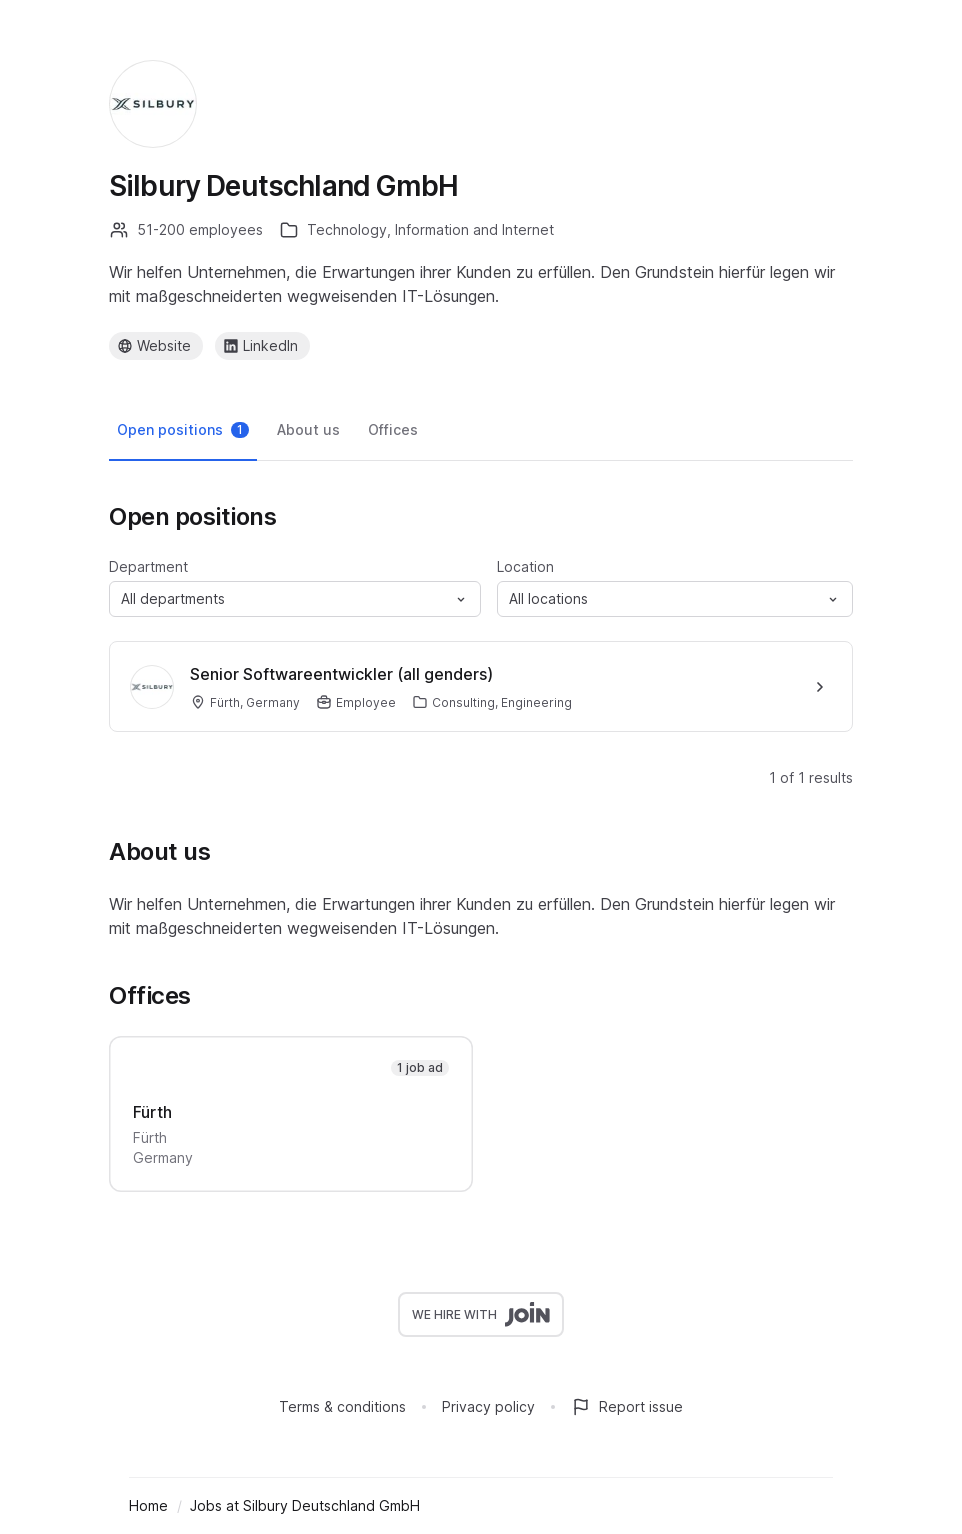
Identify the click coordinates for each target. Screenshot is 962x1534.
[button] (295, 599)
